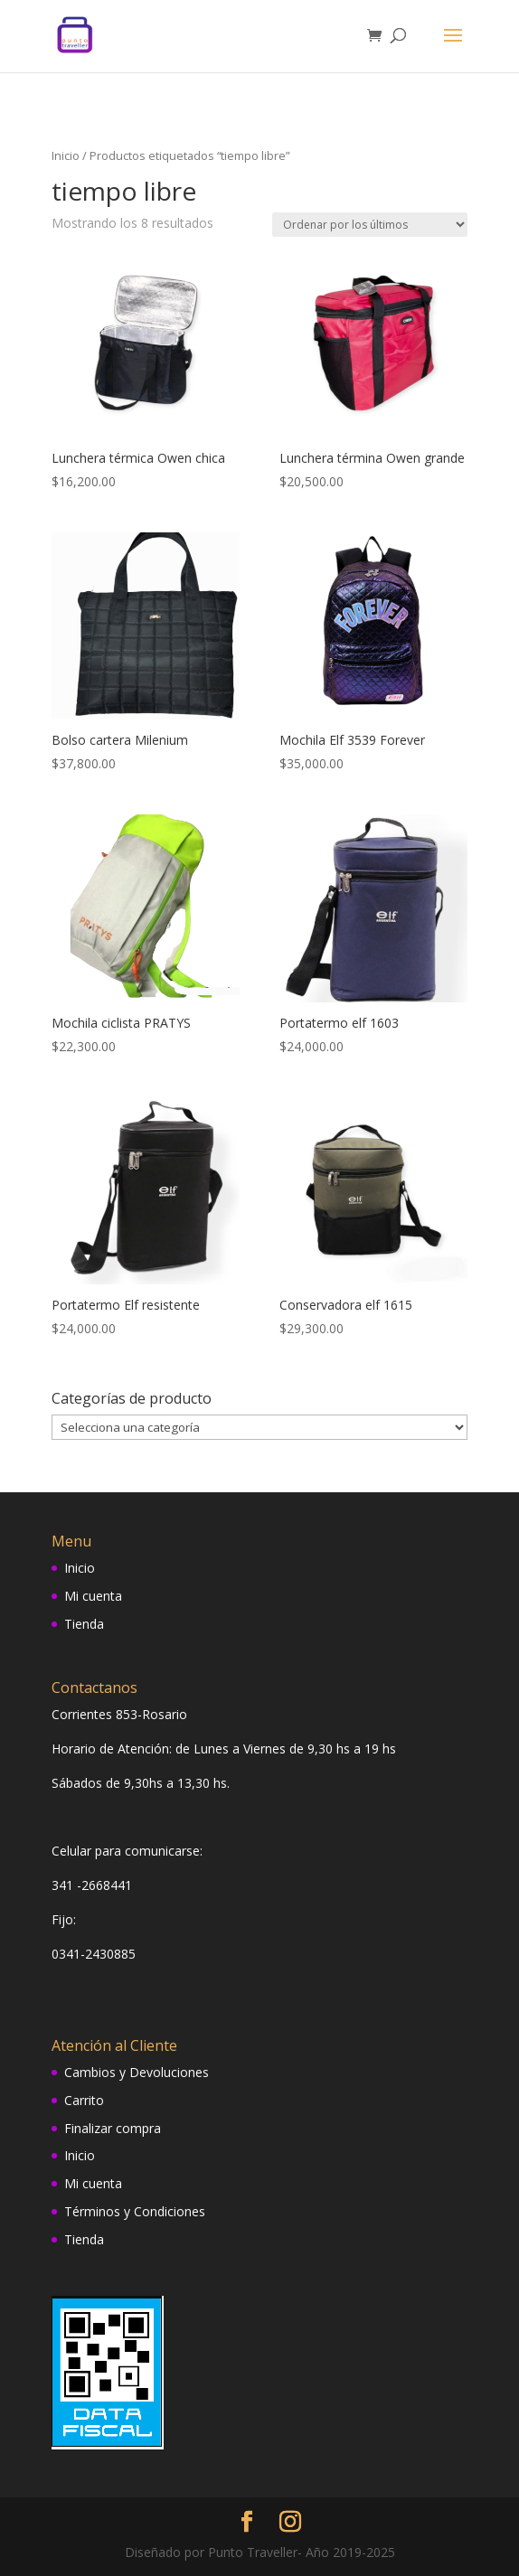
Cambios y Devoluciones (136, 2072)
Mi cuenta (93, 1595)
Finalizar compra (112, 2128)
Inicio (66, 155)
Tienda (84, 1623)
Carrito (84, 2100)
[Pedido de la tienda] (369, 224)
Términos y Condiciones (134, 2211)
